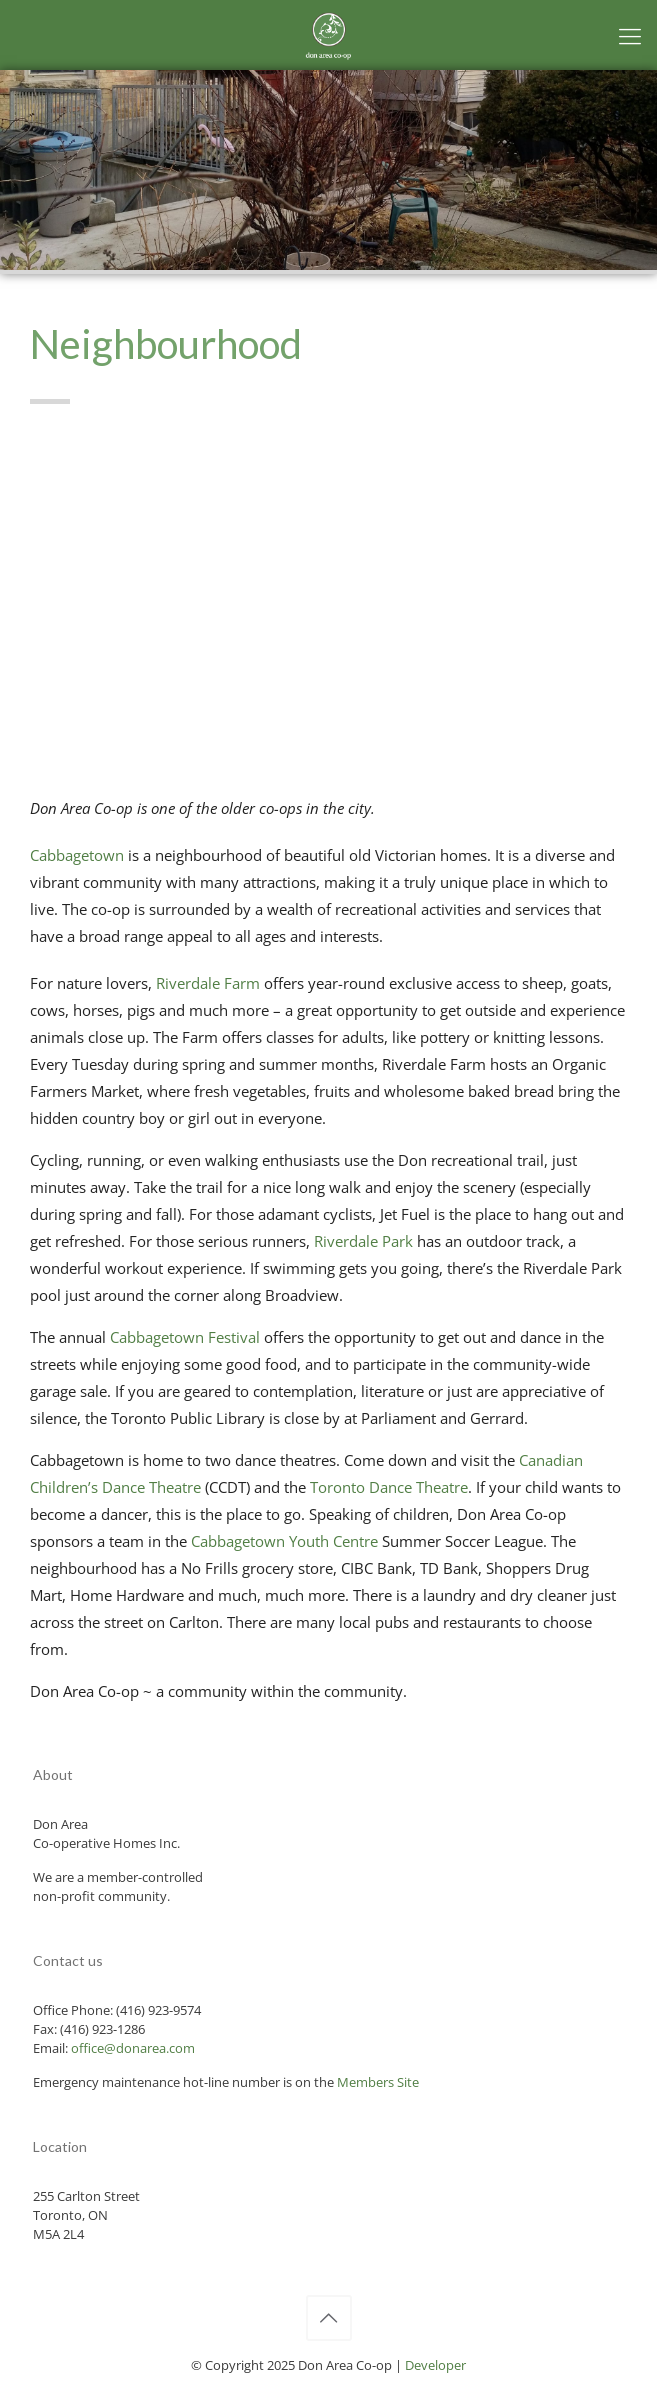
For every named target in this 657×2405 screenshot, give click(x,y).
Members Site (378, 2082)
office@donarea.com (133, 2048)
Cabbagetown (77, 855)
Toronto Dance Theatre (389, 1487)
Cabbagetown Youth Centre (284, 1541)
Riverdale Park (363, 1241)
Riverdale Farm (208, 983)
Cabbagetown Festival (185, 1337)
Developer (435, 2365)
